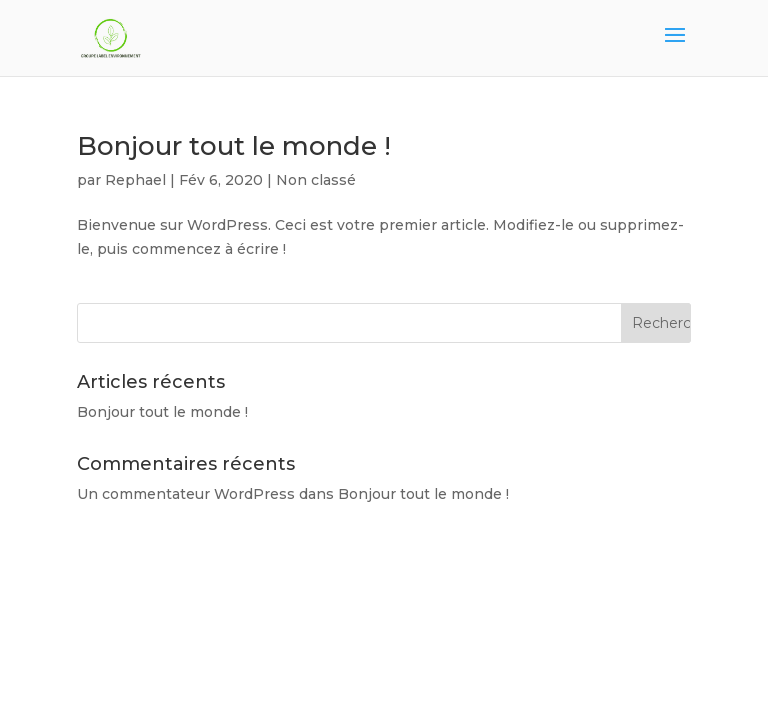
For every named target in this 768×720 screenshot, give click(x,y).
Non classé (316, 180)
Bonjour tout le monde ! (234, 146)
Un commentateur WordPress (186, 494)
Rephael (135, 180)
